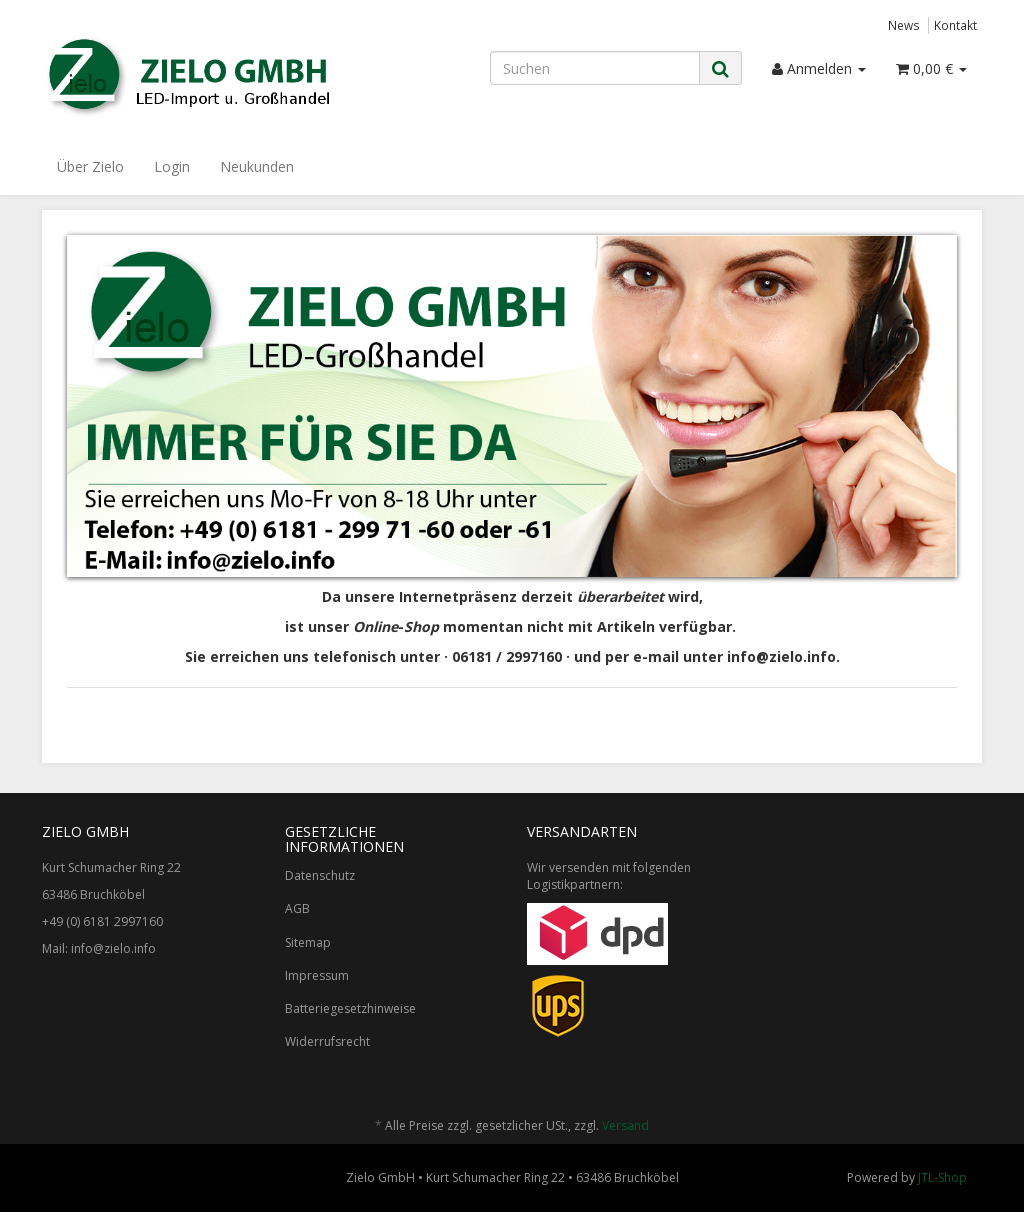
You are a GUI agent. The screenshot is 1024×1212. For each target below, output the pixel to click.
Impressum (317, 975)
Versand (625, 1125)
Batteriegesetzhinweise (350, 1008)
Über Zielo (90, 166)
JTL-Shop (942, 1177)
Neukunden (257, 166)
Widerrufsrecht (327, 1041)
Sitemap (308, 942)
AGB (297, 908)
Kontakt (955, 25)
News (904, 25)
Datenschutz (320, 875)
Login (172, 166)
